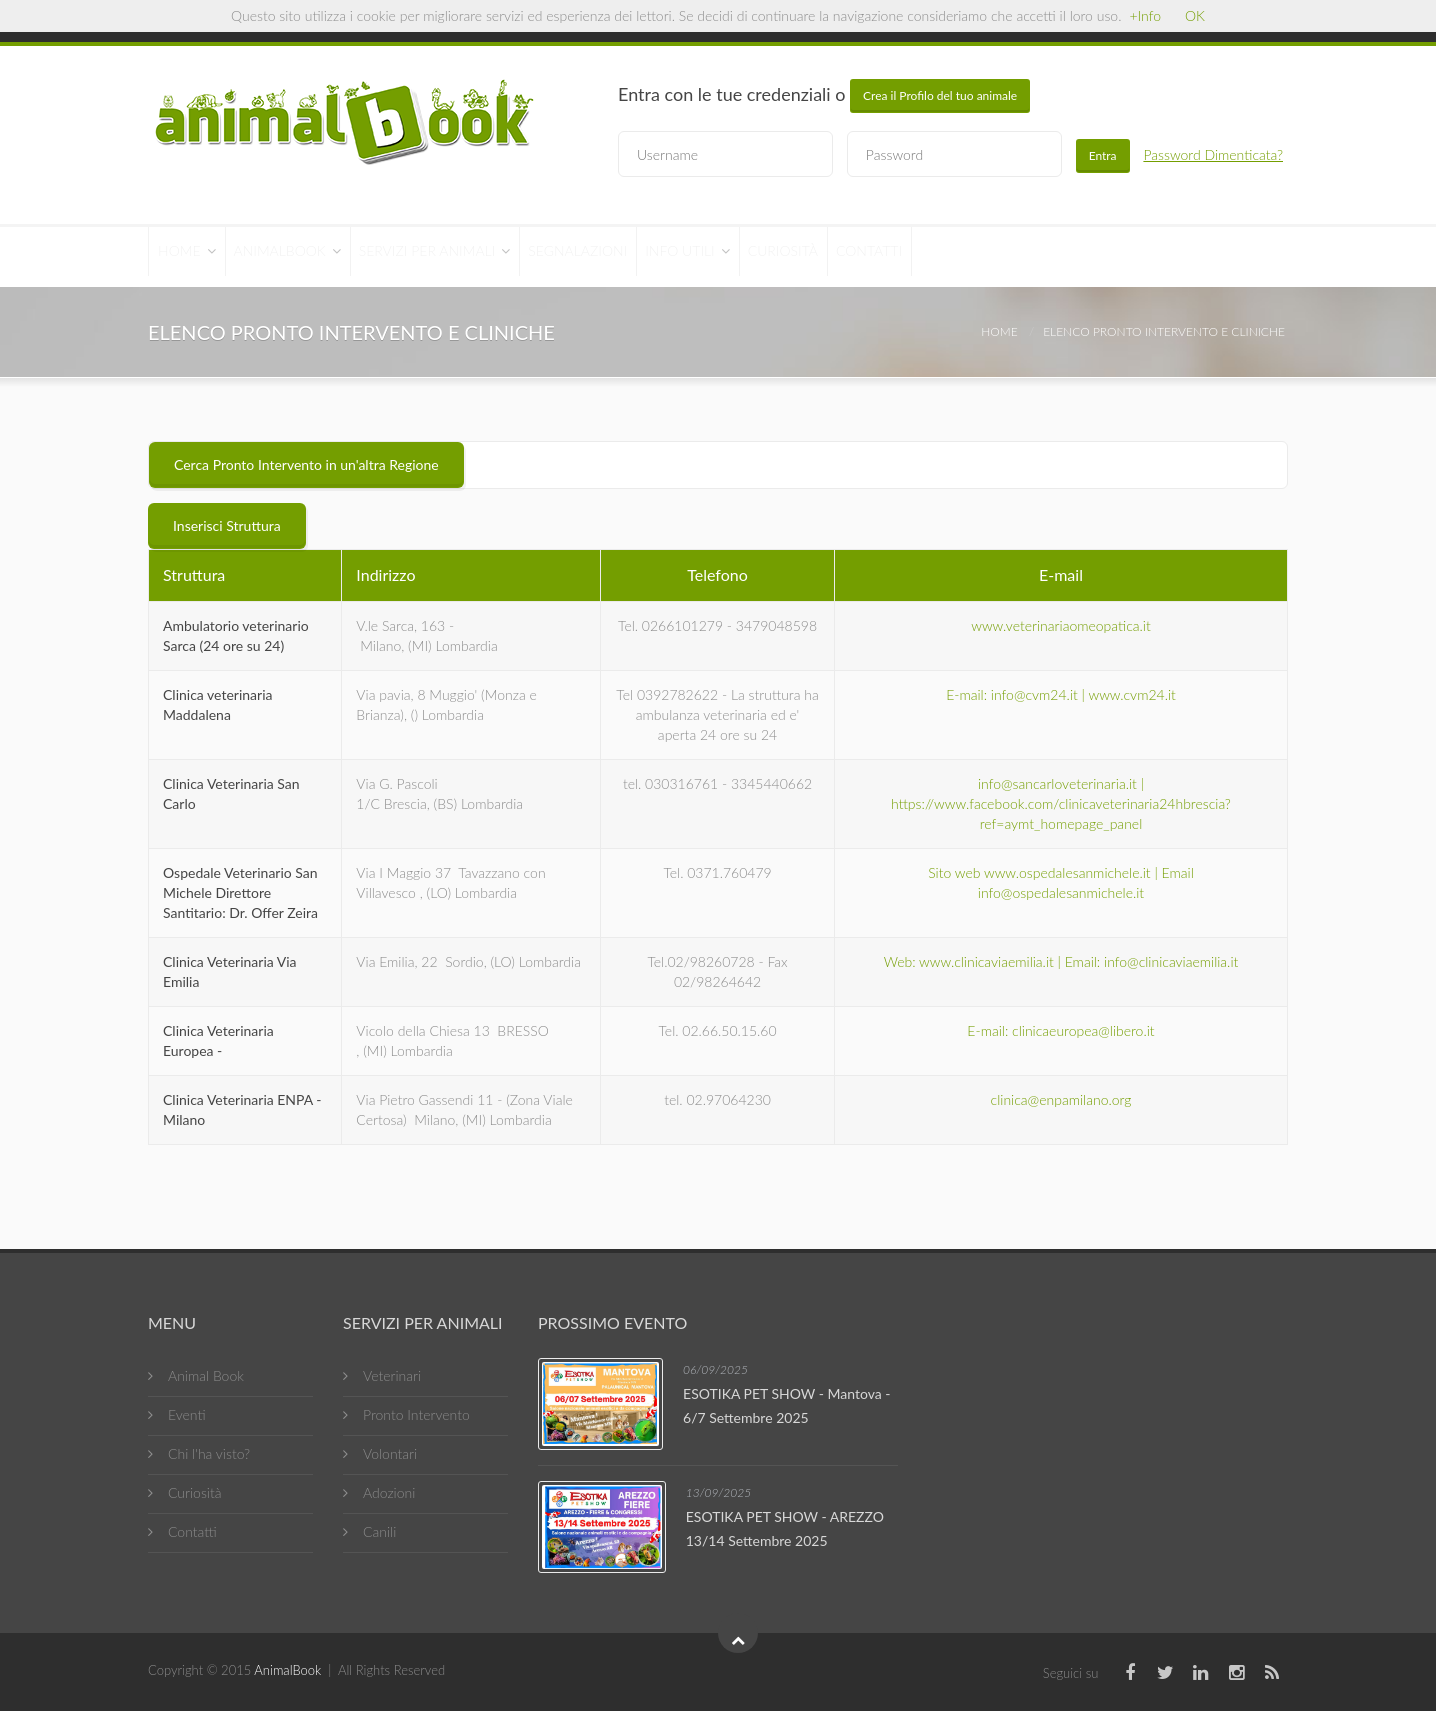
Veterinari (392, 1375)
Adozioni (389, 1492)
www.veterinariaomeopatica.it (1061, 625)
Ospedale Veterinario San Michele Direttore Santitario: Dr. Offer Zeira (240, 892)
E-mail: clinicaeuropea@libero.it (1060, 1030)
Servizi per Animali (501, 256)
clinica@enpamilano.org (1061, 1099)
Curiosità (946, 256)
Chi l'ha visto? (209, 1453)
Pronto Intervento (416, 1414)
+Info (1145, 15)
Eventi (187, 1414)
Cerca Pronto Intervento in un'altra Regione (306, 464)
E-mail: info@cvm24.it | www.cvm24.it (1061, 694)
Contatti (1060, 256)
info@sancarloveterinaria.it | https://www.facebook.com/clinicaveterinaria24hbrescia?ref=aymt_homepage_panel (1061, 803)
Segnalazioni (682, 256)
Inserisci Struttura (227, 525)
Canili (379, 1531)
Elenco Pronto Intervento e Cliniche (1164, 331)
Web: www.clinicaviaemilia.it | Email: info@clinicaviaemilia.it (1061, 961)
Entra (1103, 155)
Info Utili (813, 256)
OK (1195, 15)
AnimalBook (323, 256)
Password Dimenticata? (1213, 154)
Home (193, 256)
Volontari (390, 1453)
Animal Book (206, 1375)
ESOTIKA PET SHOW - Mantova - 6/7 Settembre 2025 (786, 1405)
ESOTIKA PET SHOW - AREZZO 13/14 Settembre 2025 (785, 1528)
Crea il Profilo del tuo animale (940, 95)
